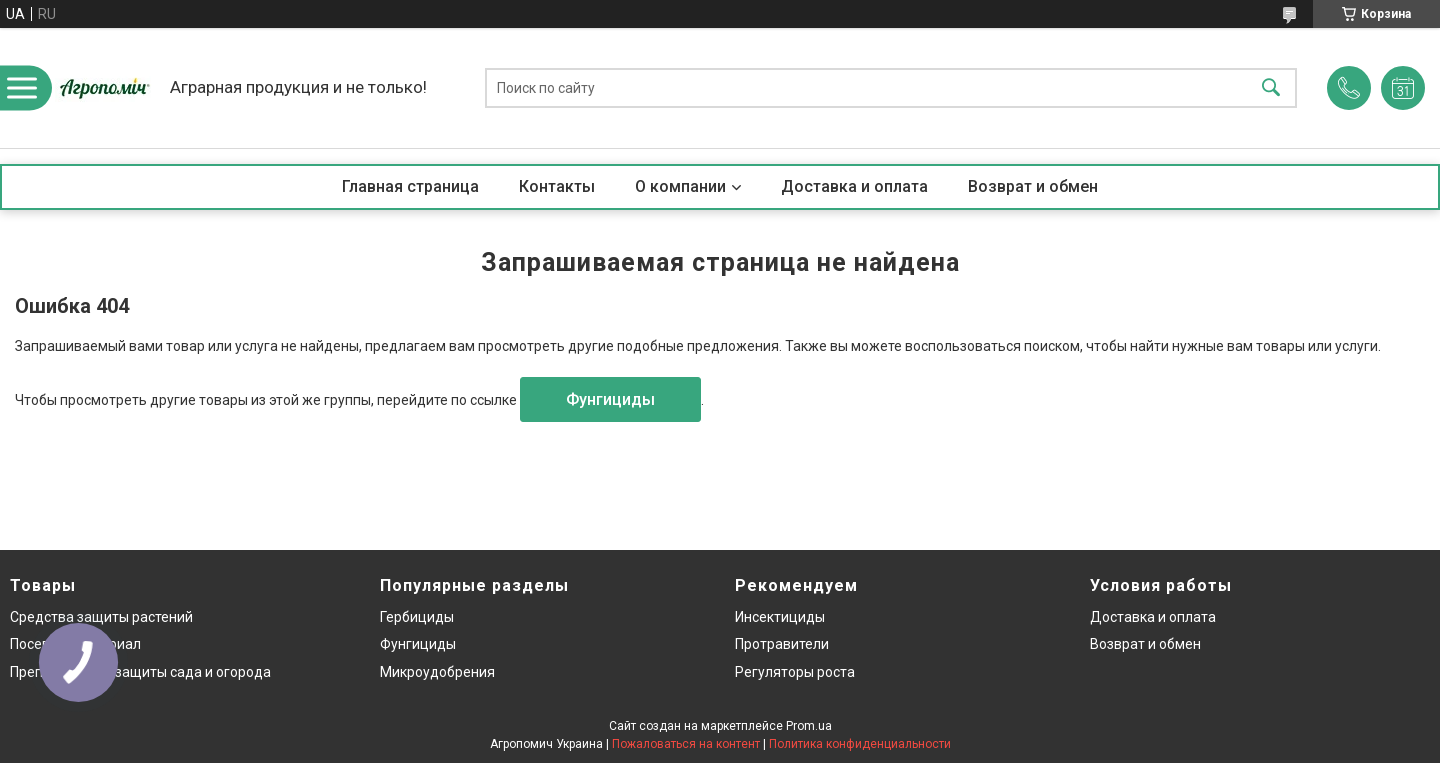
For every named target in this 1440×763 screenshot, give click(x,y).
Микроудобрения (437, 672)
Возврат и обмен (1033, 186)
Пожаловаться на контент (686, 744)
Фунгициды (610, 399)
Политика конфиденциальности (860, 744)
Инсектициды (780, 617)
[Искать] (1271, 88)
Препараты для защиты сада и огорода (140, 672)
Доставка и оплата (854, 186)
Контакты (557, 186)
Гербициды (417, 617)
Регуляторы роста (795, 672)
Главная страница (410, 186)
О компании (680, 186)
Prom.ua (809, 726)
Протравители (782, 644)
